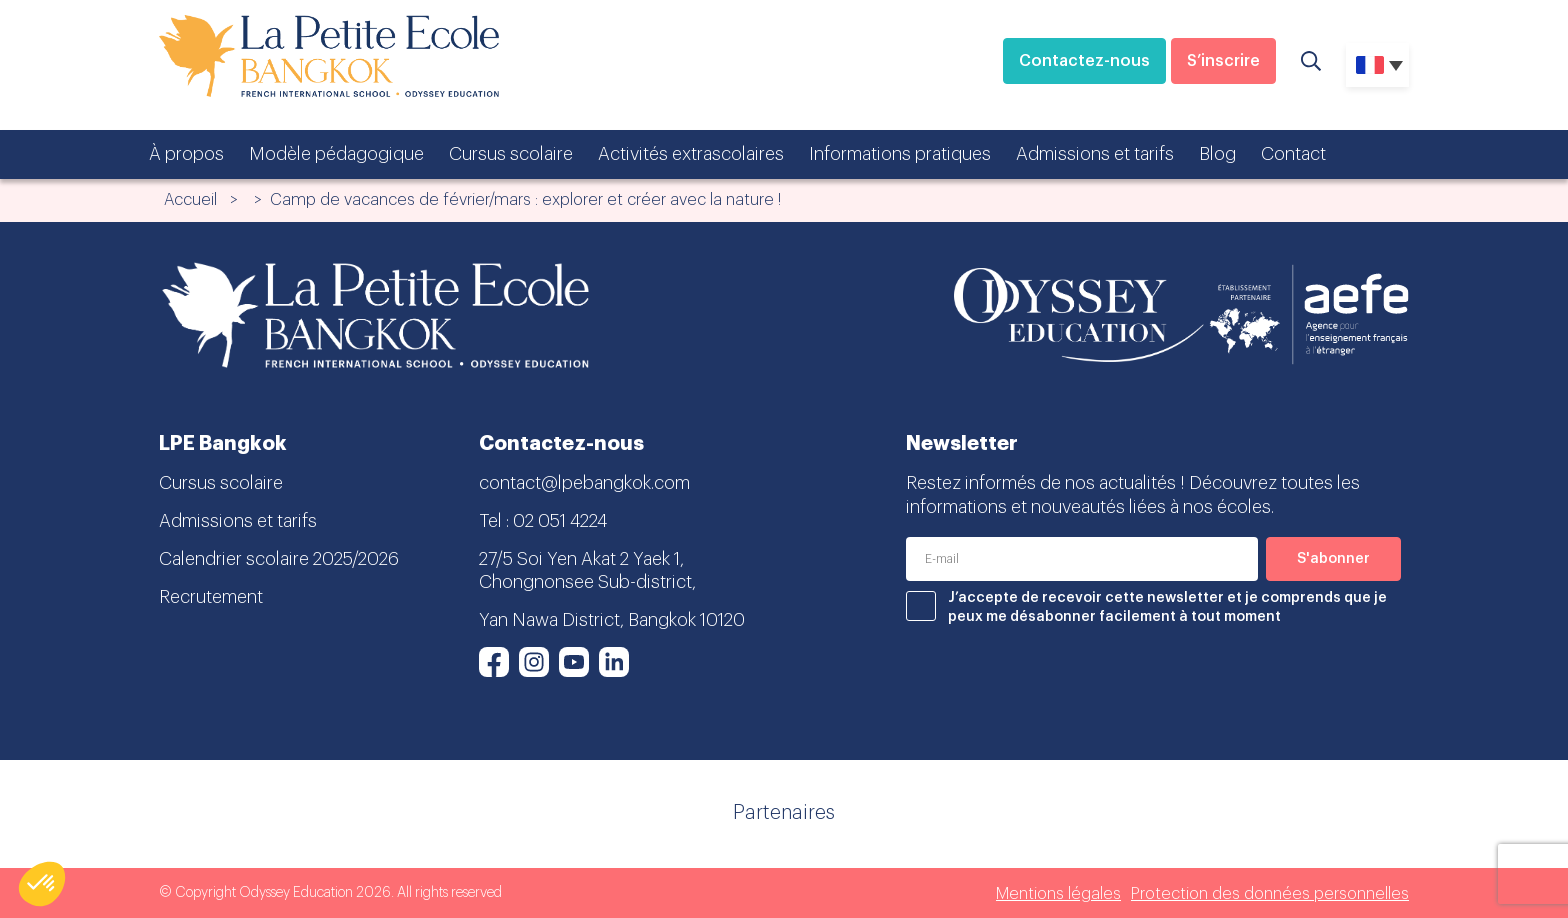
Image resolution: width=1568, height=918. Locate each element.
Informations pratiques (900, 154)
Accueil (190, 200)
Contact (1293, 154)
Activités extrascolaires (691, 154)
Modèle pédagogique (336, 154)
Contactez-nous (1084, 61)
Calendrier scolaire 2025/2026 (279, 559)
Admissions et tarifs (1095, 154)
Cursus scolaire (511, 154)
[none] (1377, 65)
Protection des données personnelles (1270, 894)
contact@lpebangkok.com (584, 483)
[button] (42, 884)
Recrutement (211, 597)
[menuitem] (1377, 65)
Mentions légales (1058, 894)
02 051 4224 (560, 521)
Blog (1217, 154)
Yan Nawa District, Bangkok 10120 (612, 620)
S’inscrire (1223, 61)
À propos (186, 154)
